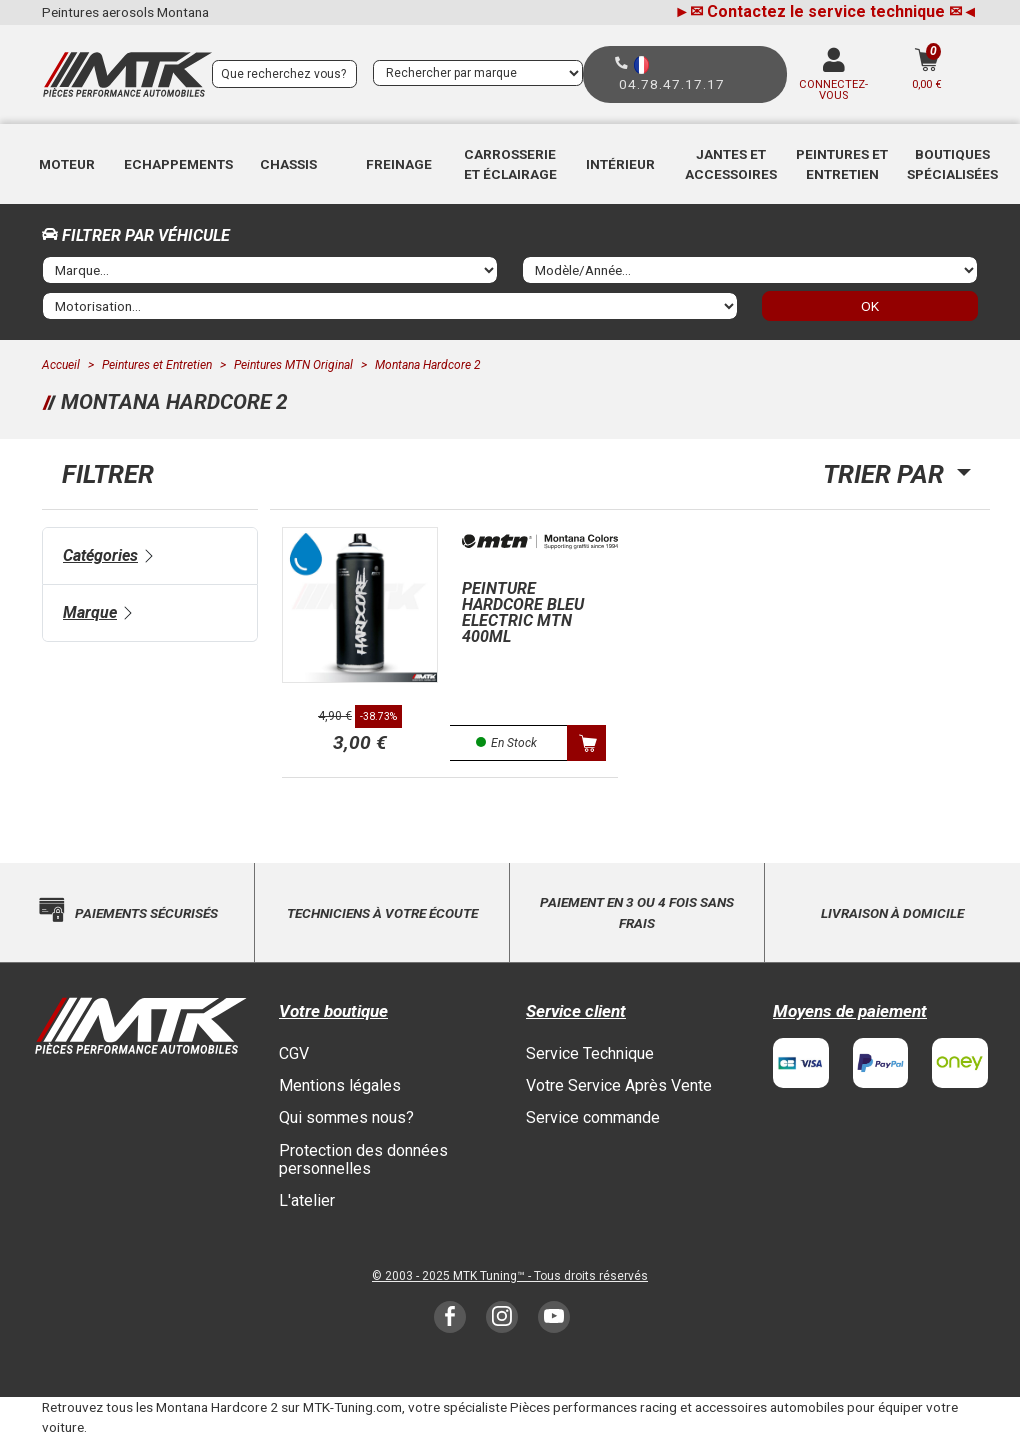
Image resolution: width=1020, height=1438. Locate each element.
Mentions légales (340, 1085)
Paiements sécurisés (146, 913)
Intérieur (620, 164)
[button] (67, 164)
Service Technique (590, 1053)
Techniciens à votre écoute (382, 913)
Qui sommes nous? (346, 1117)
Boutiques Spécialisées (952, 164)
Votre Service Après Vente (619, 1085)
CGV (294, 1053)
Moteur (67, 164)
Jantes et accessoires (731, 164)
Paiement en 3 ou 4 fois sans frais (637, 912)
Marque (90, 612)
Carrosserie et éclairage (510, 164)
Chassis (288, 164)
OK (870, 306)
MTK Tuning (485, 1276)
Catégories (100, 555)
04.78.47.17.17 (672, 84)
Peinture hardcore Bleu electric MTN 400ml (523, 612)
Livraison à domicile (892, 913)
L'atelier (307, 1200)
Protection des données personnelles (363, 1159)
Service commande (593, 1117)
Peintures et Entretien (842, 164)
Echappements (178, 164)
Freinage (399, 164)
